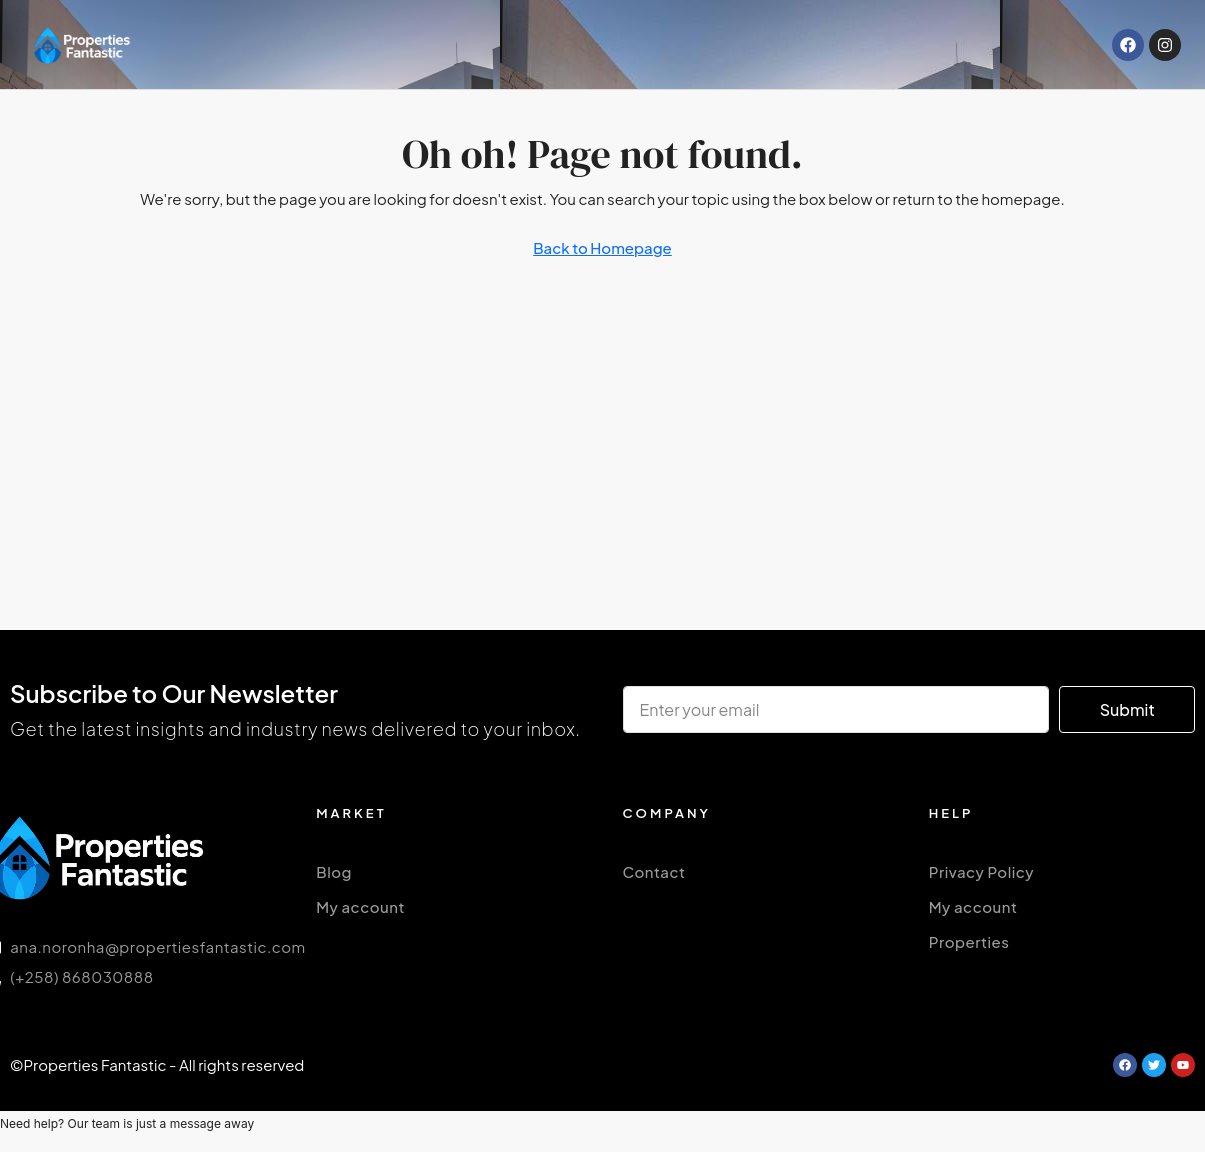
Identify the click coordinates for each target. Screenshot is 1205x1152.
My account (360, 906)
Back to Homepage (602, 247)
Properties (969, 941)
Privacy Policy (981, 871)
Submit (1127, 709)
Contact (654, 871)
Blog (334, 871)
